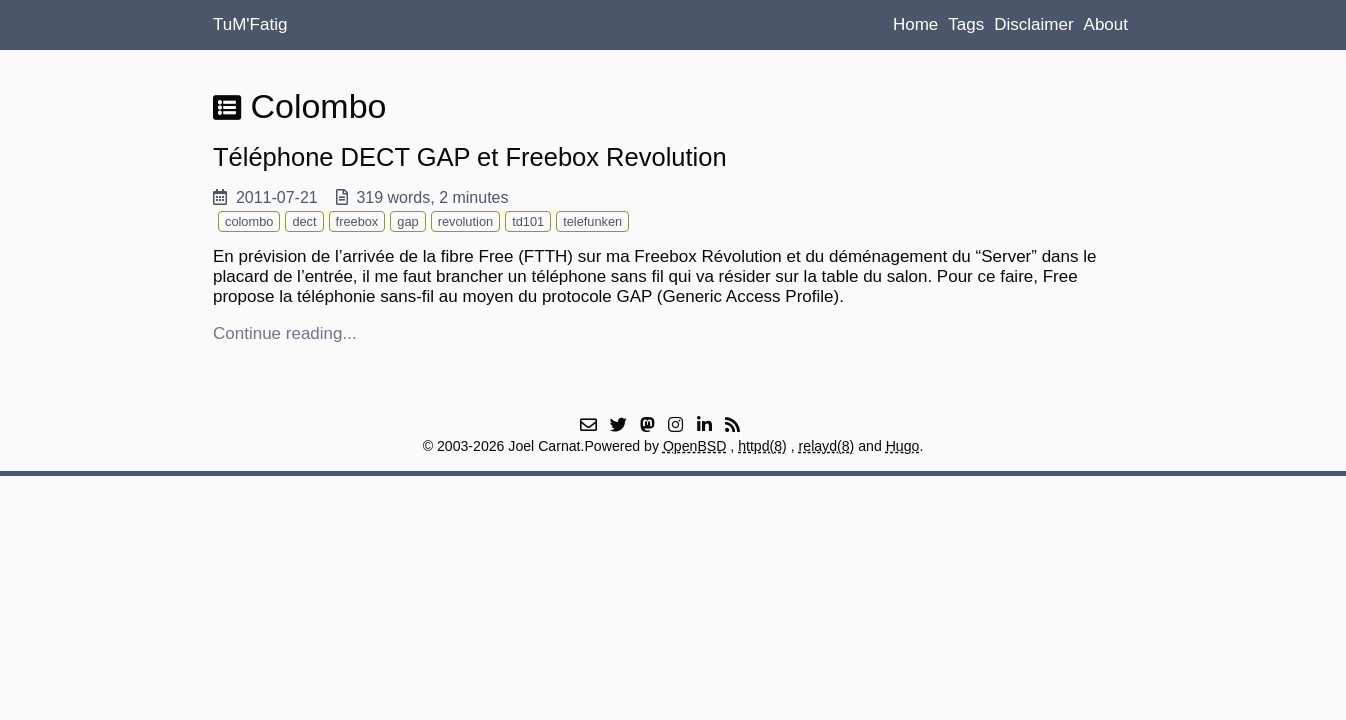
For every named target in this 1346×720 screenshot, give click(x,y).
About (1106, 24)
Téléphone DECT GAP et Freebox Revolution (470, 157)
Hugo (903, 446)
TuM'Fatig (250, 24)
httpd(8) (762, 446)
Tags (966, 24)
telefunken (592, 221)
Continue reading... (285, 333)
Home (915, 24)
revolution (466, 221)
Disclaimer (1033, 24)
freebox (357, 221)
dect (304, 221)
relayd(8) (827, 446)
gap (407, 221)
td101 (528, 221)
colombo (249, 221)
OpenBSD (695, 446)
